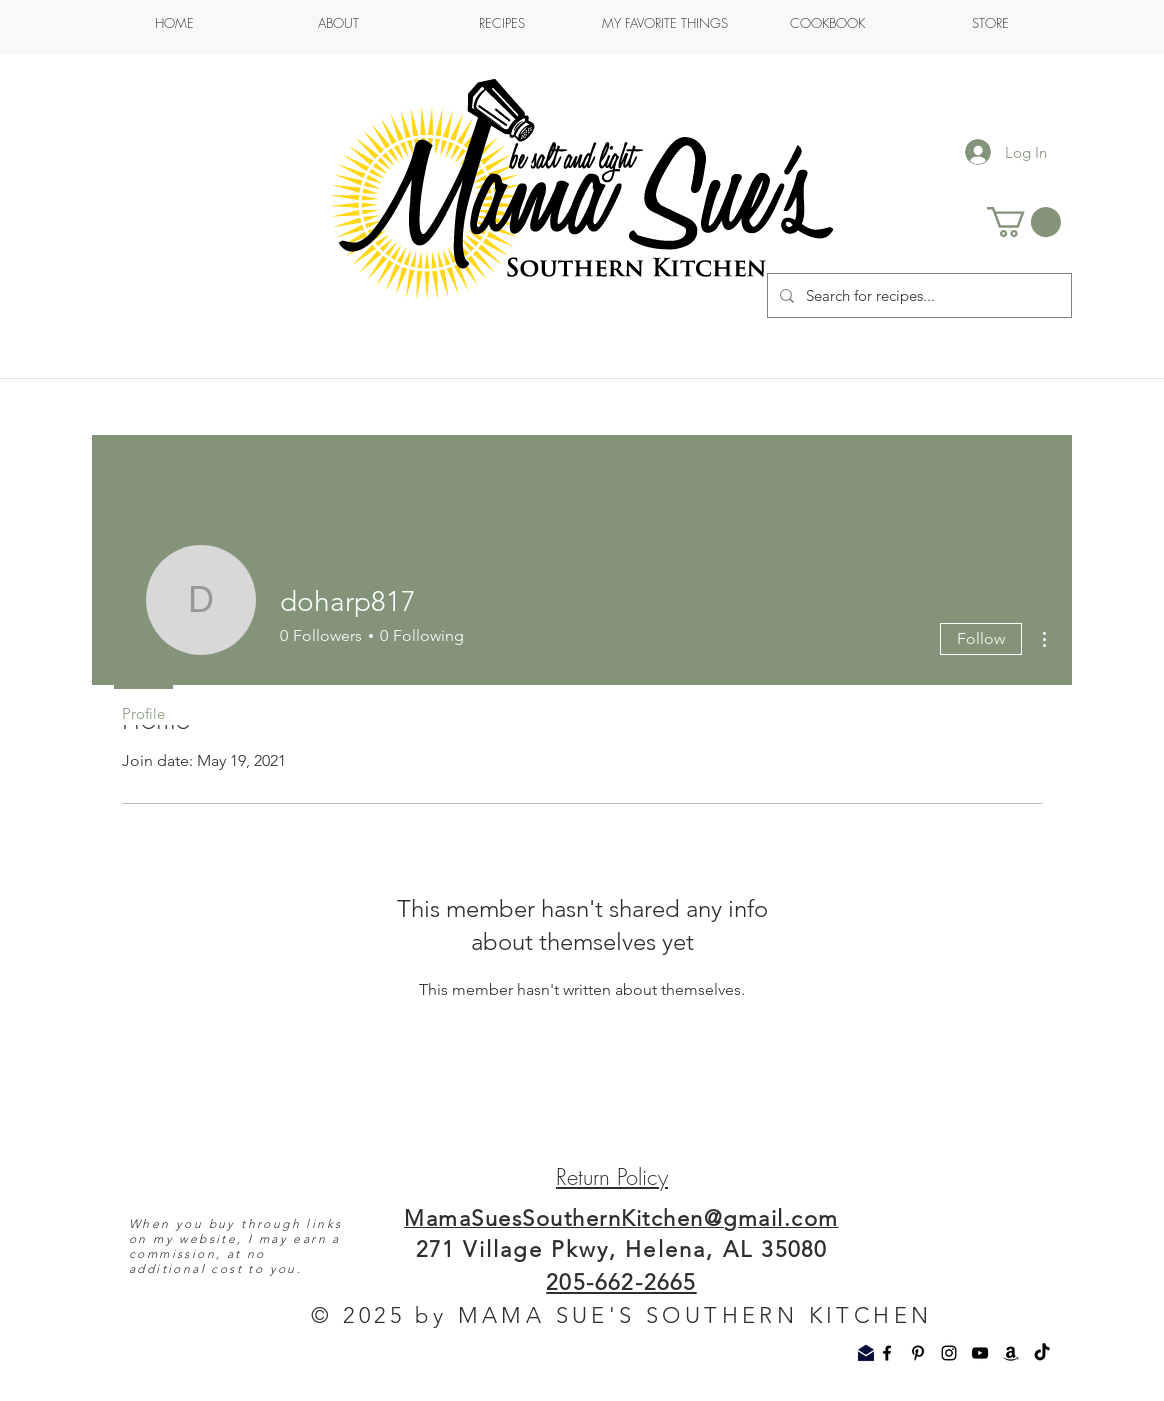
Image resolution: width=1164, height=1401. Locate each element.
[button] (1024, 222)
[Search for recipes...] (917, 295)
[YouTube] (980, 1353)
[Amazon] (1011, 1353)
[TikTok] (1042, 1353)
